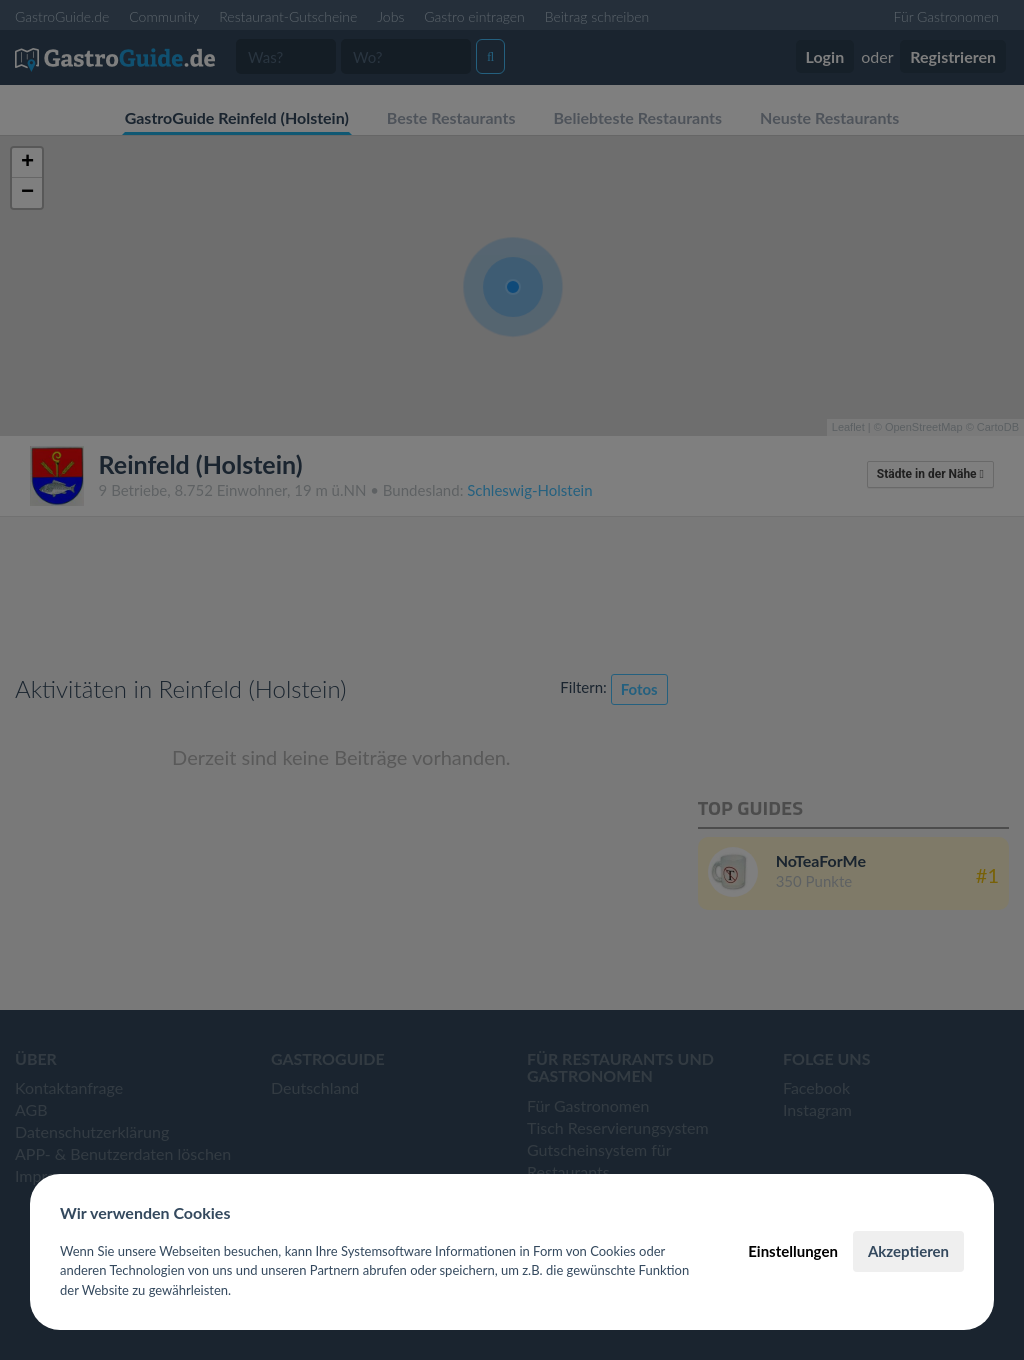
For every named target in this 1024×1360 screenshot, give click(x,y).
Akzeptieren (908, 1251)
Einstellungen (793, 1251)
